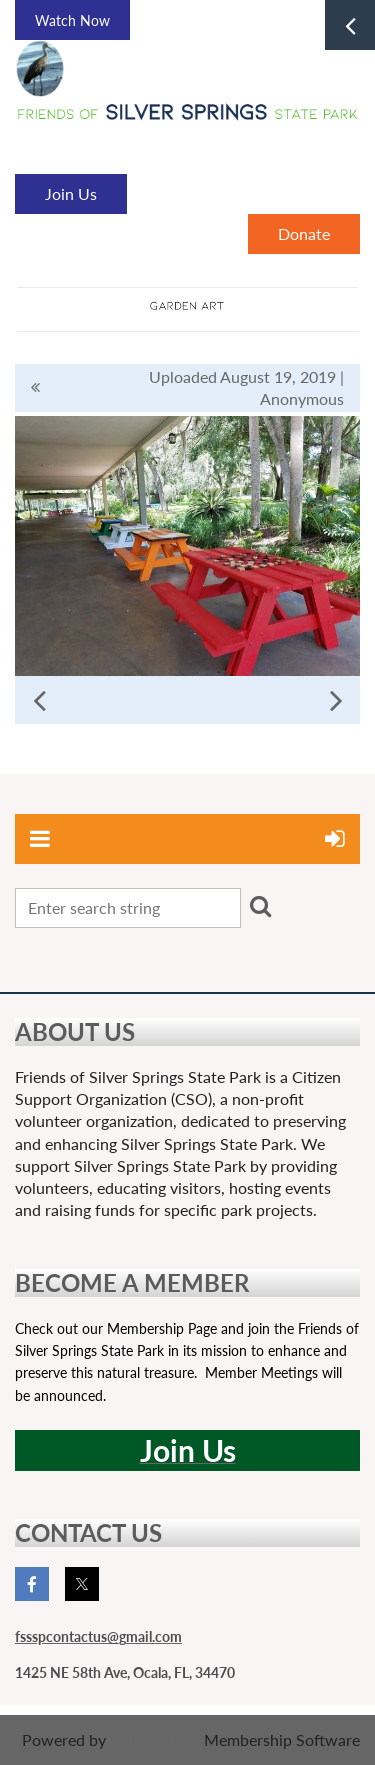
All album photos (35, 388)
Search (260, 906)
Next (336, 700)
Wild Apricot (155, 1739)
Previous (39, 700)
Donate (304, 233)
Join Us (71, 193)
